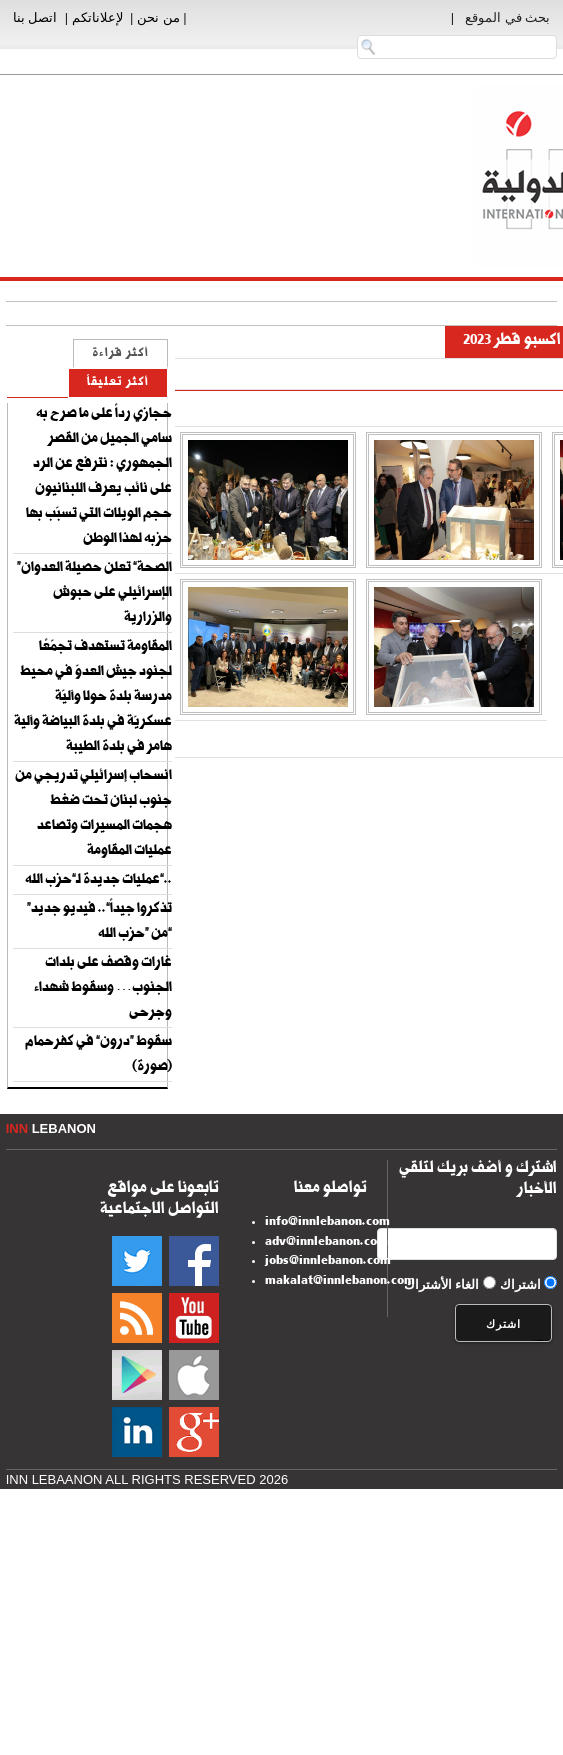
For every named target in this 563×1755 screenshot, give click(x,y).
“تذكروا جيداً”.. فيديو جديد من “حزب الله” (99, 922)
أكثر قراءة (120, 354)
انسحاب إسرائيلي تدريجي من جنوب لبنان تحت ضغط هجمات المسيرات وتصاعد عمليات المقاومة (93, 814)
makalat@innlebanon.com (340, 1282)
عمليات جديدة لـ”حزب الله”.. (98, 881)
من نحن (158, 17)
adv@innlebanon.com (326, 1243)
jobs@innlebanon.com (328, 1262)
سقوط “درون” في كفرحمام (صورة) (98, 1055)
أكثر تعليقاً (118, 383)
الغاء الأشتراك (442, 1284)
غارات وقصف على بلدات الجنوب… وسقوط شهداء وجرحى (103, 989)
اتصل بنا (35, 17)
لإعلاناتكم (97, 17)
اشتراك (520, 1284)
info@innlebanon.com (327, 1223)
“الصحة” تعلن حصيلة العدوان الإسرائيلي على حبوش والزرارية (94, 594)
